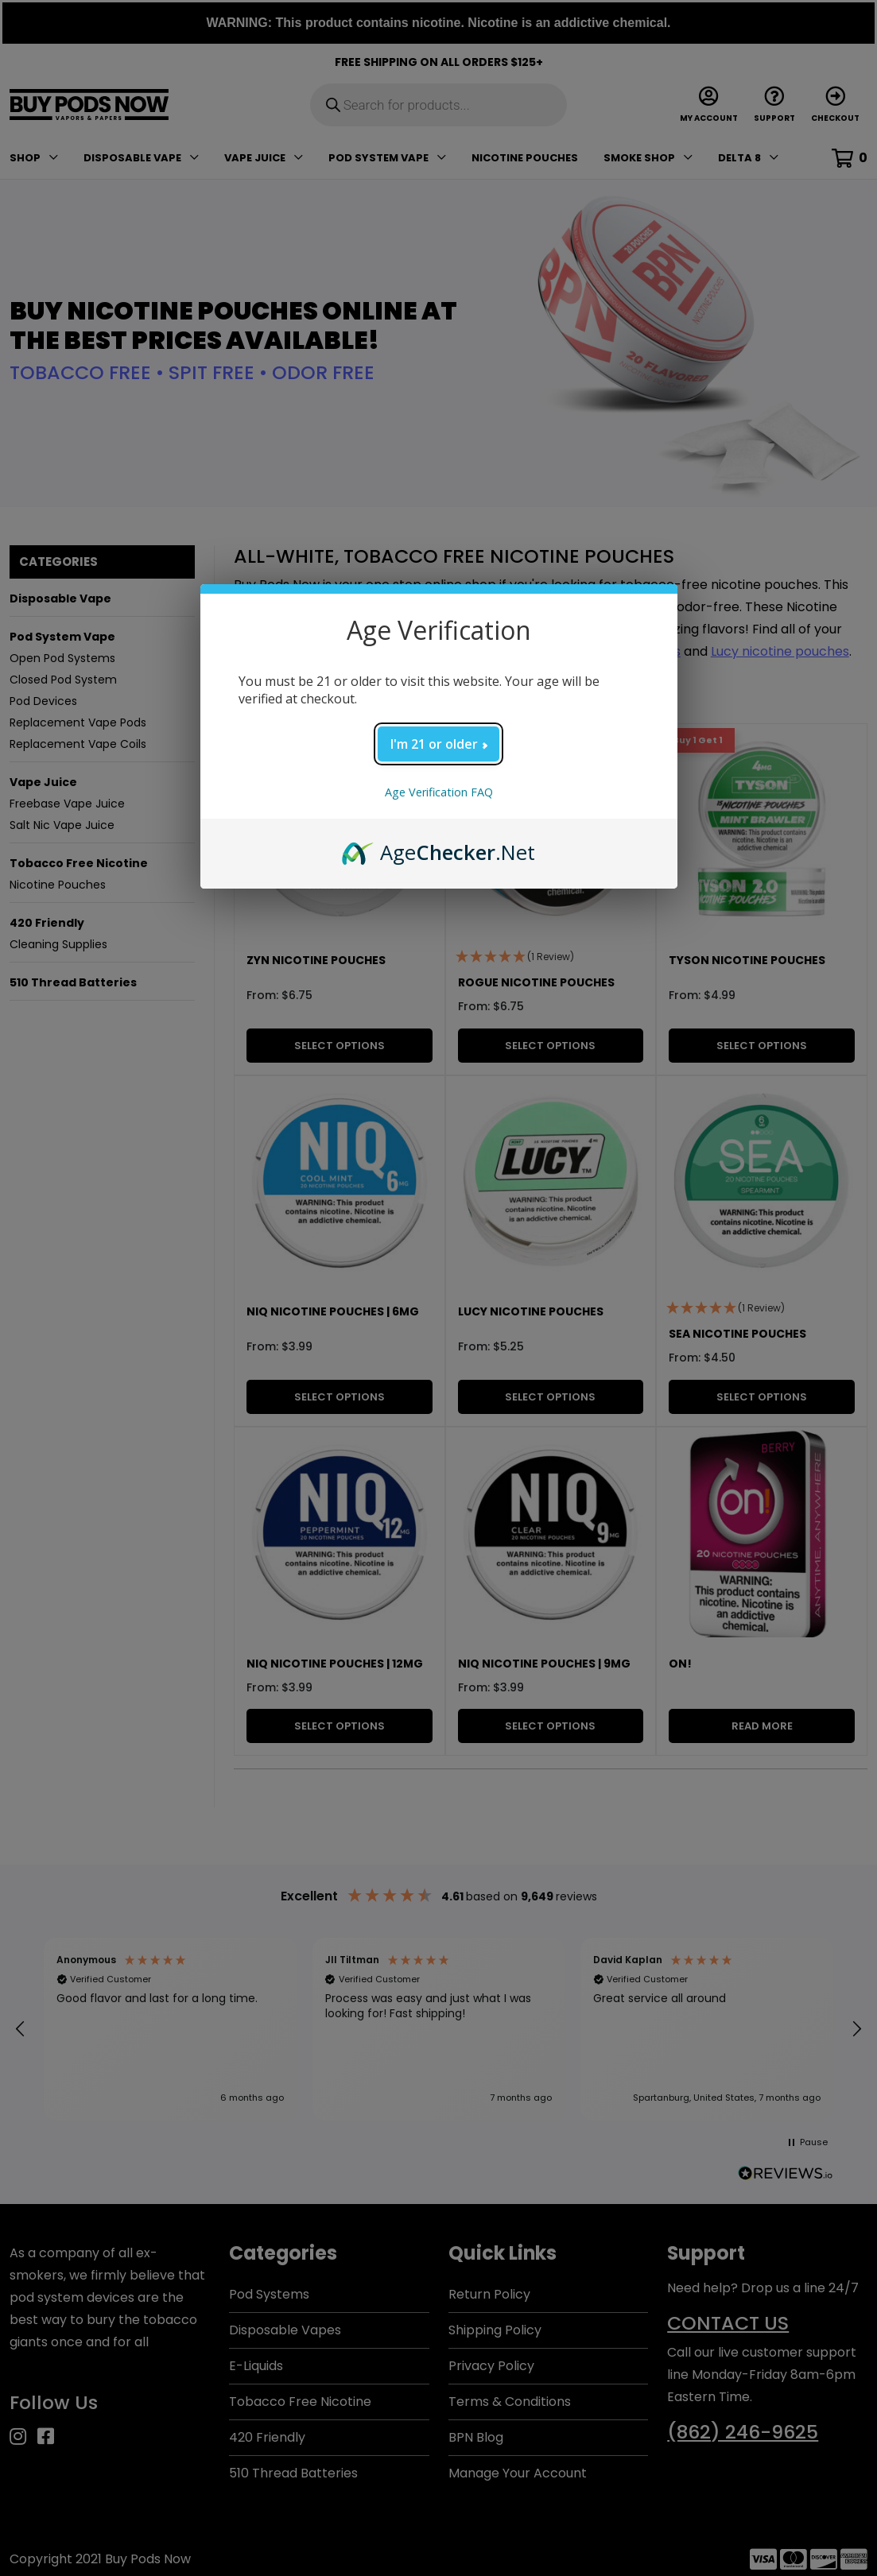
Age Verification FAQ (439, 792)
